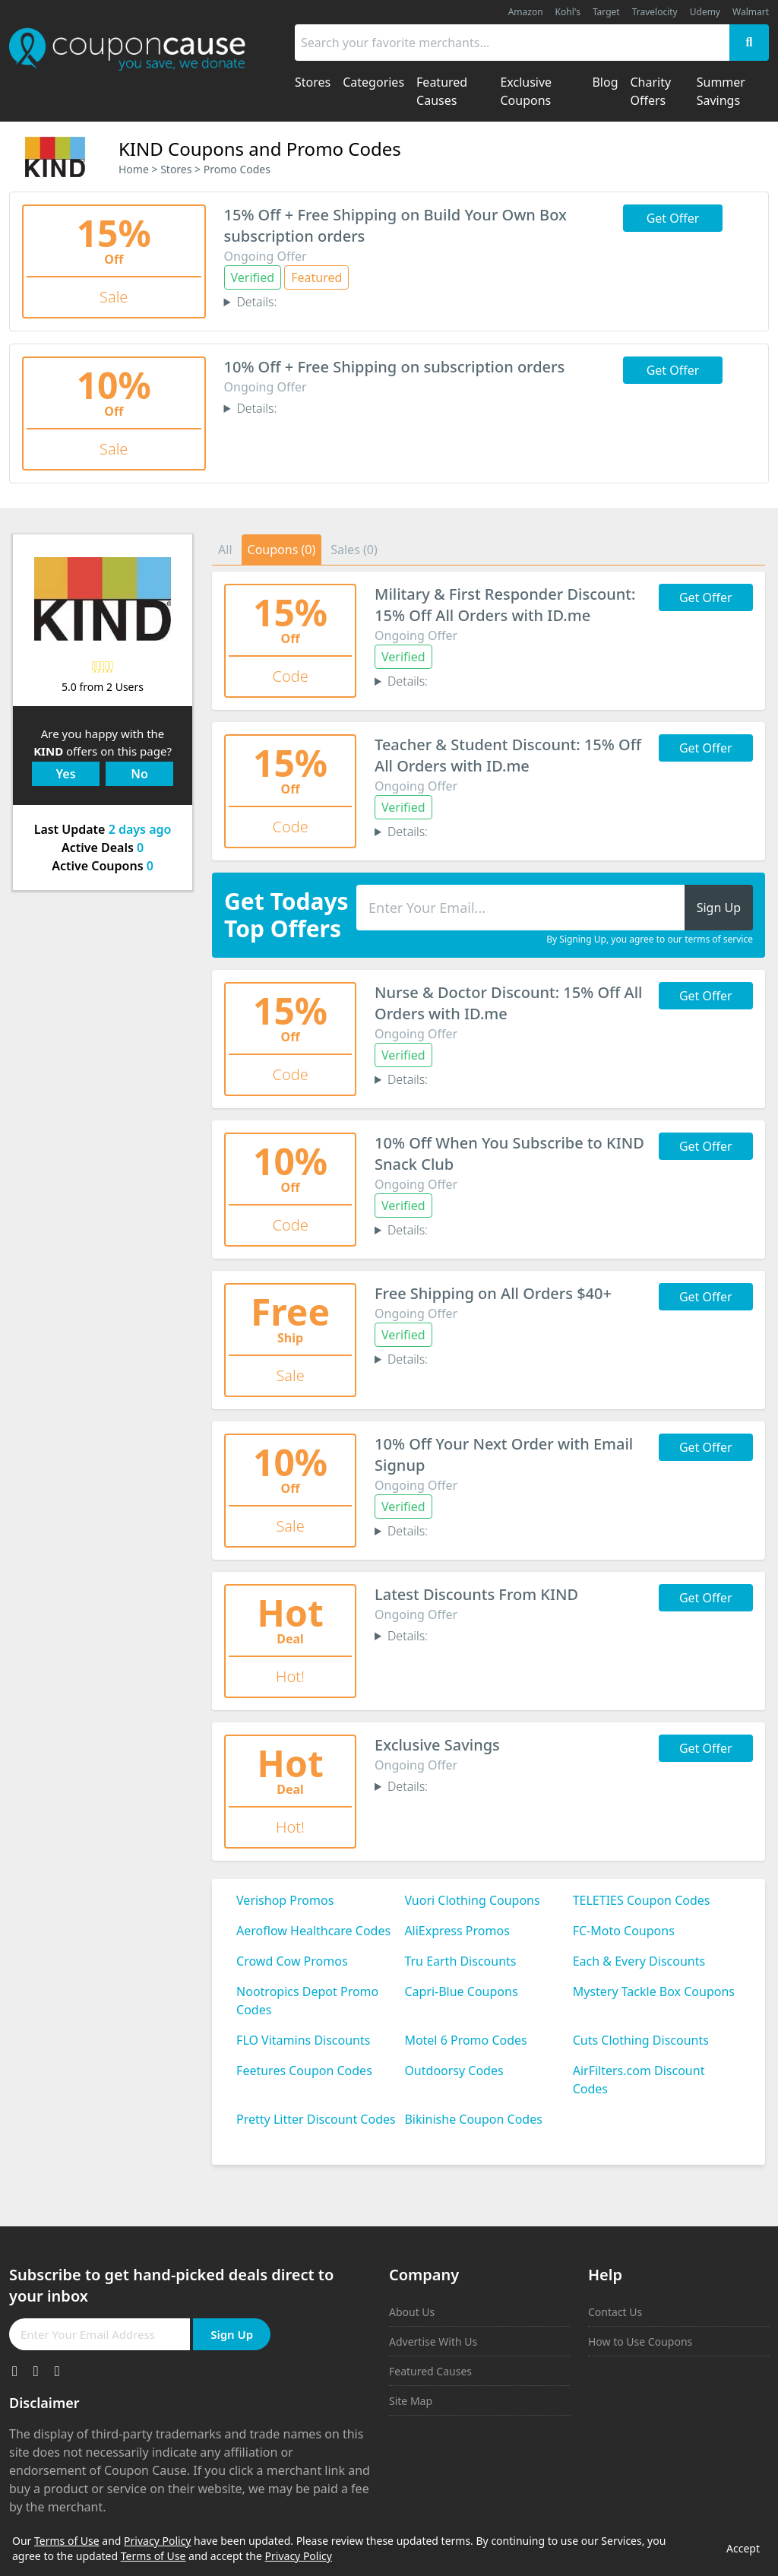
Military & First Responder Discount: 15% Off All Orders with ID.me (505, 605)
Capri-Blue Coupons (460, 1991)
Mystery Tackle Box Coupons (654, 1991)
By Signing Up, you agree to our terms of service (649, 939)
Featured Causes (430, 2371)
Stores (175, 169)
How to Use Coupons (640, 2341)
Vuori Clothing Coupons (471, 1900)
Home (134, 169)
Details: (256, 301)
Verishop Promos (285, 1900)
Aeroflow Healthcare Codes (313, 1930)
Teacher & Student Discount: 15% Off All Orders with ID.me (508, 755)
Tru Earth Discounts (460, 1961)
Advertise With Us (433, 2341)
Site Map (410, 2401)
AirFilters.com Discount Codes (639, 2079)
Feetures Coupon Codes (304, 2070)
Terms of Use (67, 2540)
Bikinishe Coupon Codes (473, 2119)
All (225, 549)
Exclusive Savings (437, 1745)
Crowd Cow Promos (292, 1961)
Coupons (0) (282, 549)
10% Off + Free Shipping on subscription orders (394, 366)
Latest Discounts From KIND (476, 1594)
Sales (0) (354, 549)
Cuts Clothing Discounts (641, 2040)
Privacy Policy (157, 2540)
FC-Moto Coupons (624, 1930)
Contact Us (615, 2312)
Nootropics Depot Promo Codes (307, 2000)
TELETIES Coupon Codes (641, 1900)
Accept (743, 2548)
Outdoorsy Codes (453, 2070)
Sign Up (231, 2334)
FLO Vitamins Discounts (303, 2040)
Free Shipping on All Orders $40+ (493, 1293)
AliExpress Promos (456, 1930)
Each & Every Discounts (639, 1961)
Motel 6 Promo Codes (465, 2040)
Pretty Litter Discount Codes (316, 2119)
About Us (412, 2312)
